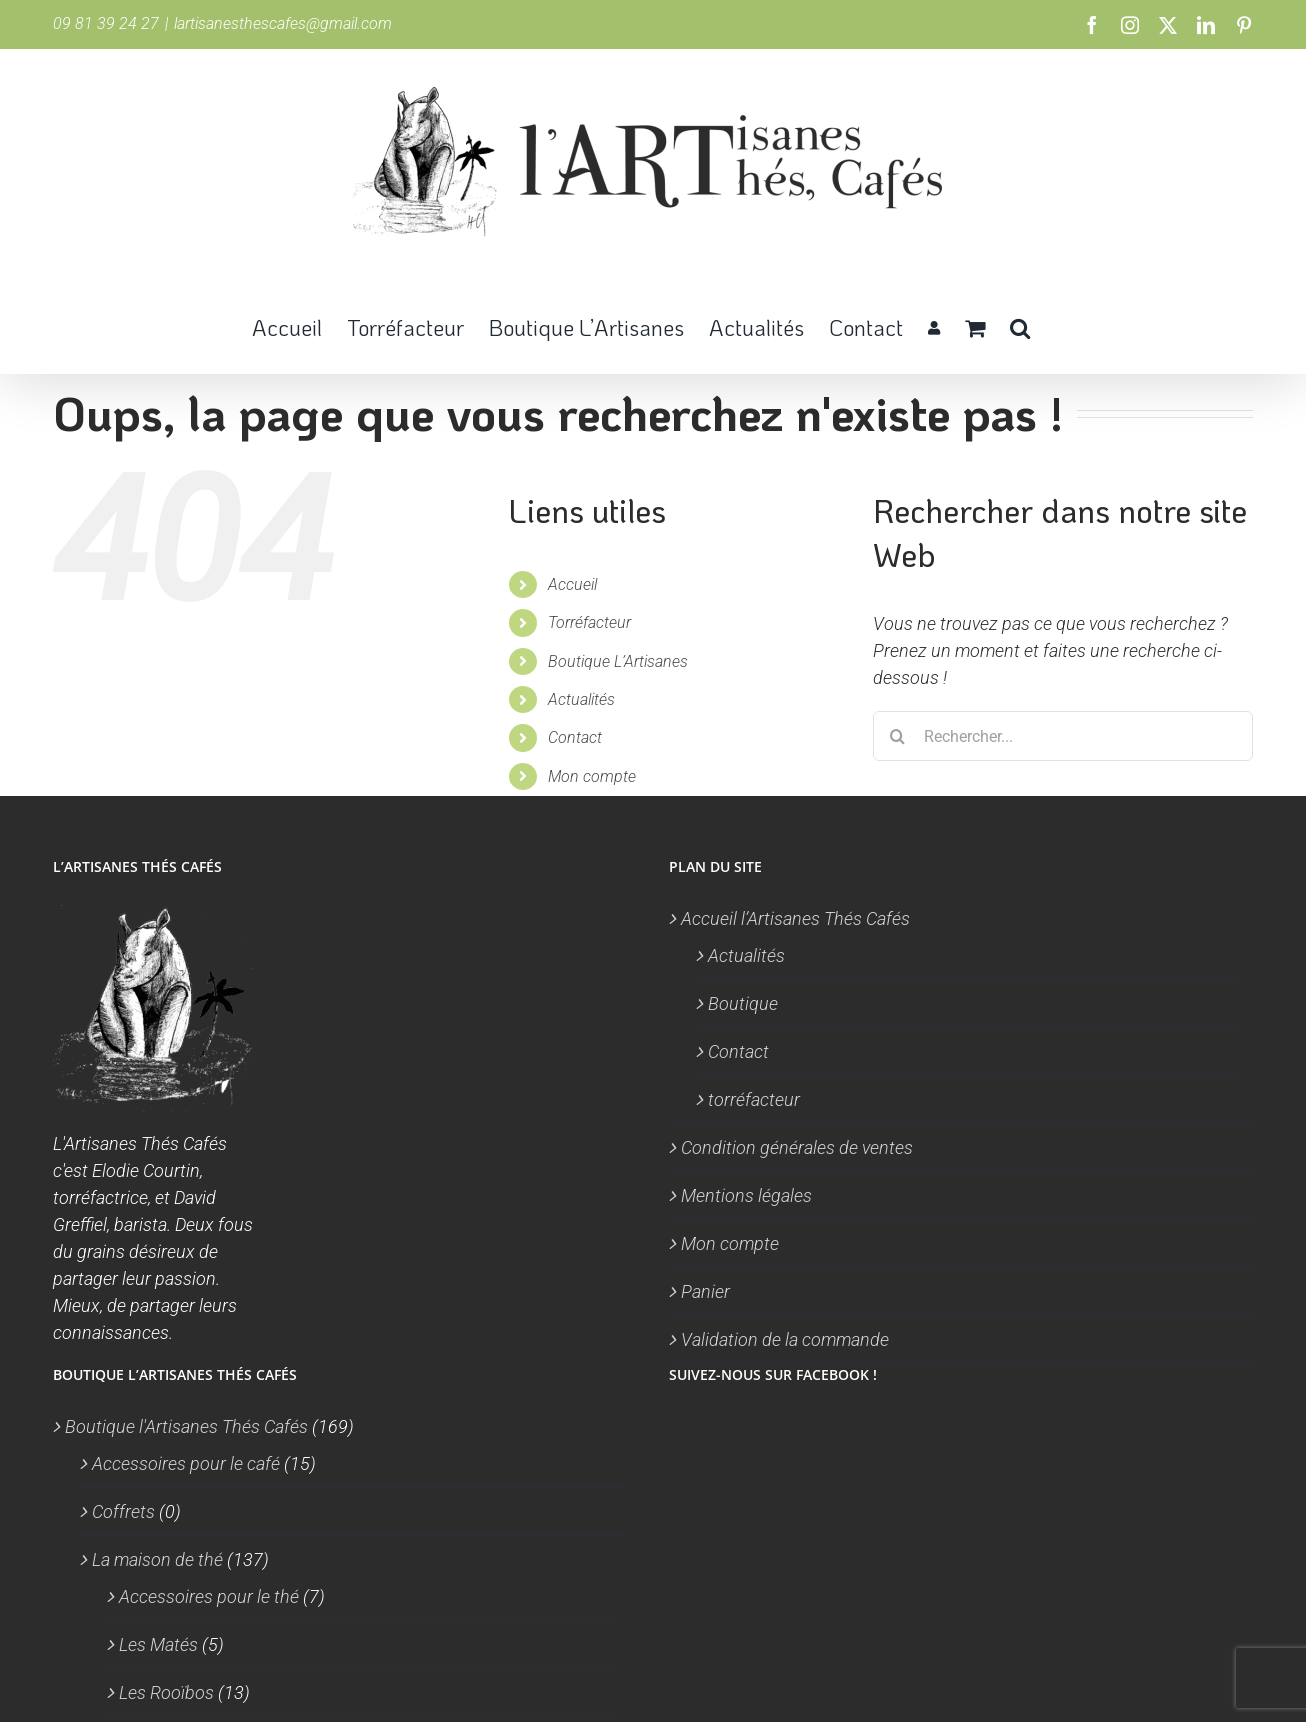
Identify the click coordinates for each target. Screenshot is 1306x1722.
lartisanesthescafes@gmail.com (283, 23)
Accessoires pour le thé (209, 1596)
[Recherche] (898, 736)
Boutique (743, 1003)
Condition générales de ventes (797, 1147)
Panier (705, 1291)
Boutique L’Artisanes (618, 661)
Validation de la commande (785, 1339)
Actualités (581, 699)
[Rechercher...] (1063, 736)
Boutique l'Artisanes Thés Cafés (186, 1426)
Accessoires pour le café (186, 1463)
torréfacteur (754, 1099)
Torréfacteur (589, 622)
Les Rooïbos (166, 1692)
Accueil (572, 584)
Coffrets (123, 1511)
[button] (1020, 326)
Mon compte (592, 776)
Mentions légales (746, 1195)
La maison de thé (157, 1559)
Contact (575, 737)
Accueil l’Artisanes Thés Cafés (795, 918)
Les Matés (158, 1644)
